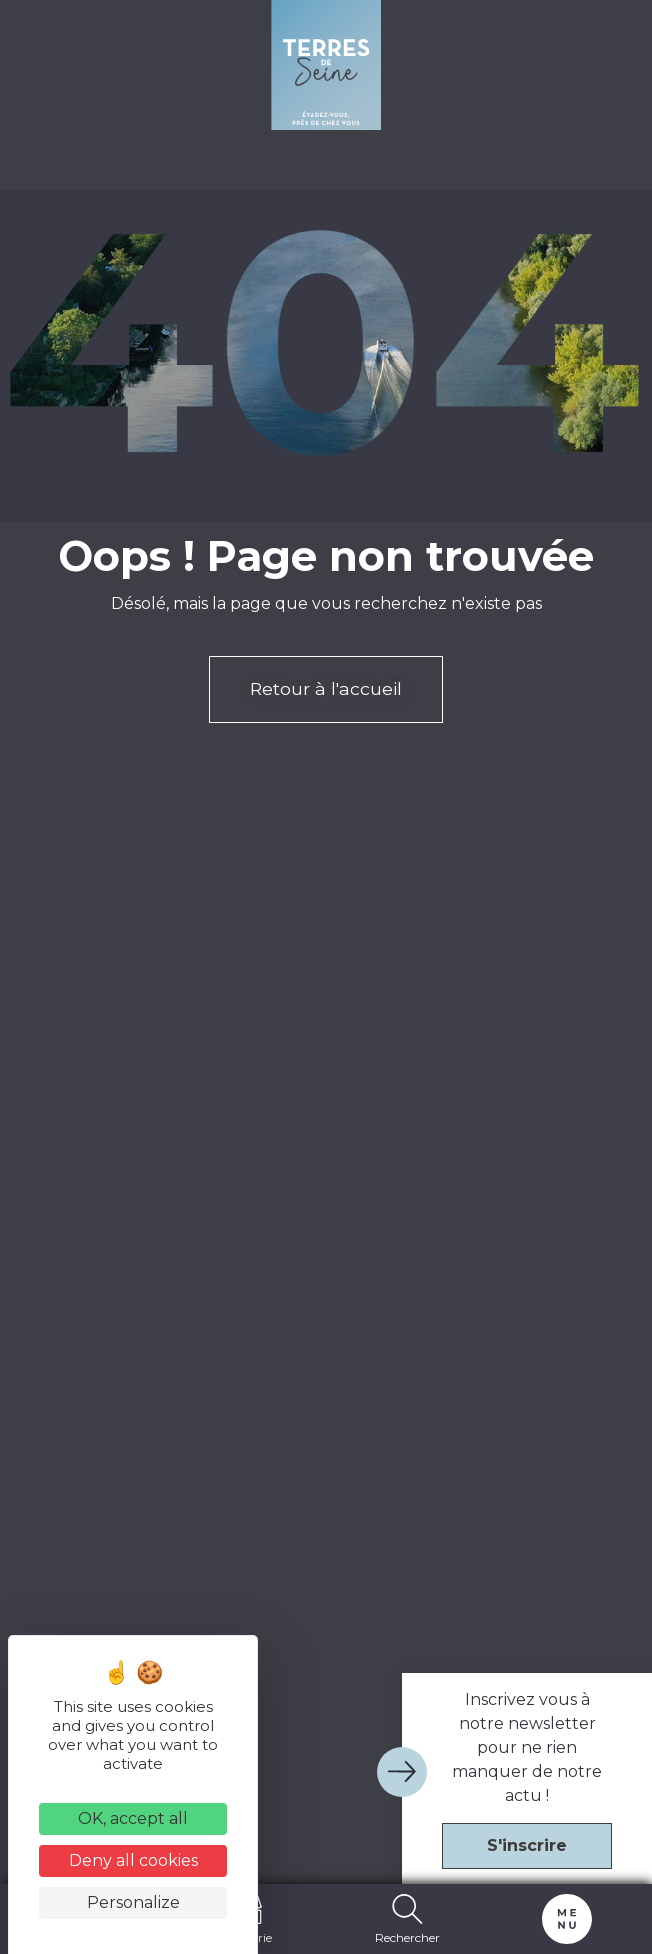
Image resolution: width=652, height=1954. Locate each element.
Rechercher (407, 1919)
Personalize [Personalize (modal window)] (133, 1902)
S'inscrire (527, 1845)
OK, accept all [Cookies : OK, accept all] (133, 1818)
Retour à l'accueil (326, 688)
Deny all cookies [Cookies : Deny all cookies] (133, 1860)
